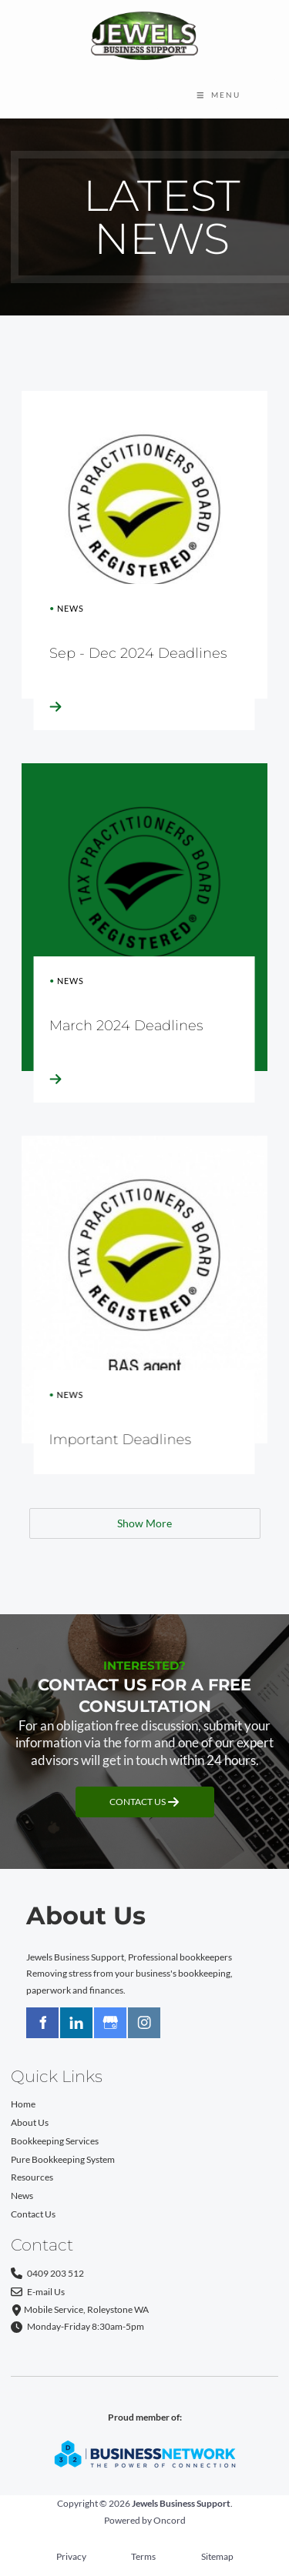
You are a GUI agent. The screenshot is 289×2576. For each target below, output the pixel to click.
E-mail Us (38, 2292)
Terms (143, 2556)
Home (23, 2103)
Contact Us (33, 2213)
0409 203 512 (47, 2273)
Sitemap (217, 2556)
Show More (144, 1523)
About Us (30, 2122)
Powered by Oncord (145, 2519)
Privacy (71, 2556)
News (22, 2195)
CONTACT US (144, 1794)
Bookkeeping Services (55, 2140)
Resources (32, 2176)
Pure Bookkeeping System (63, 2159)
